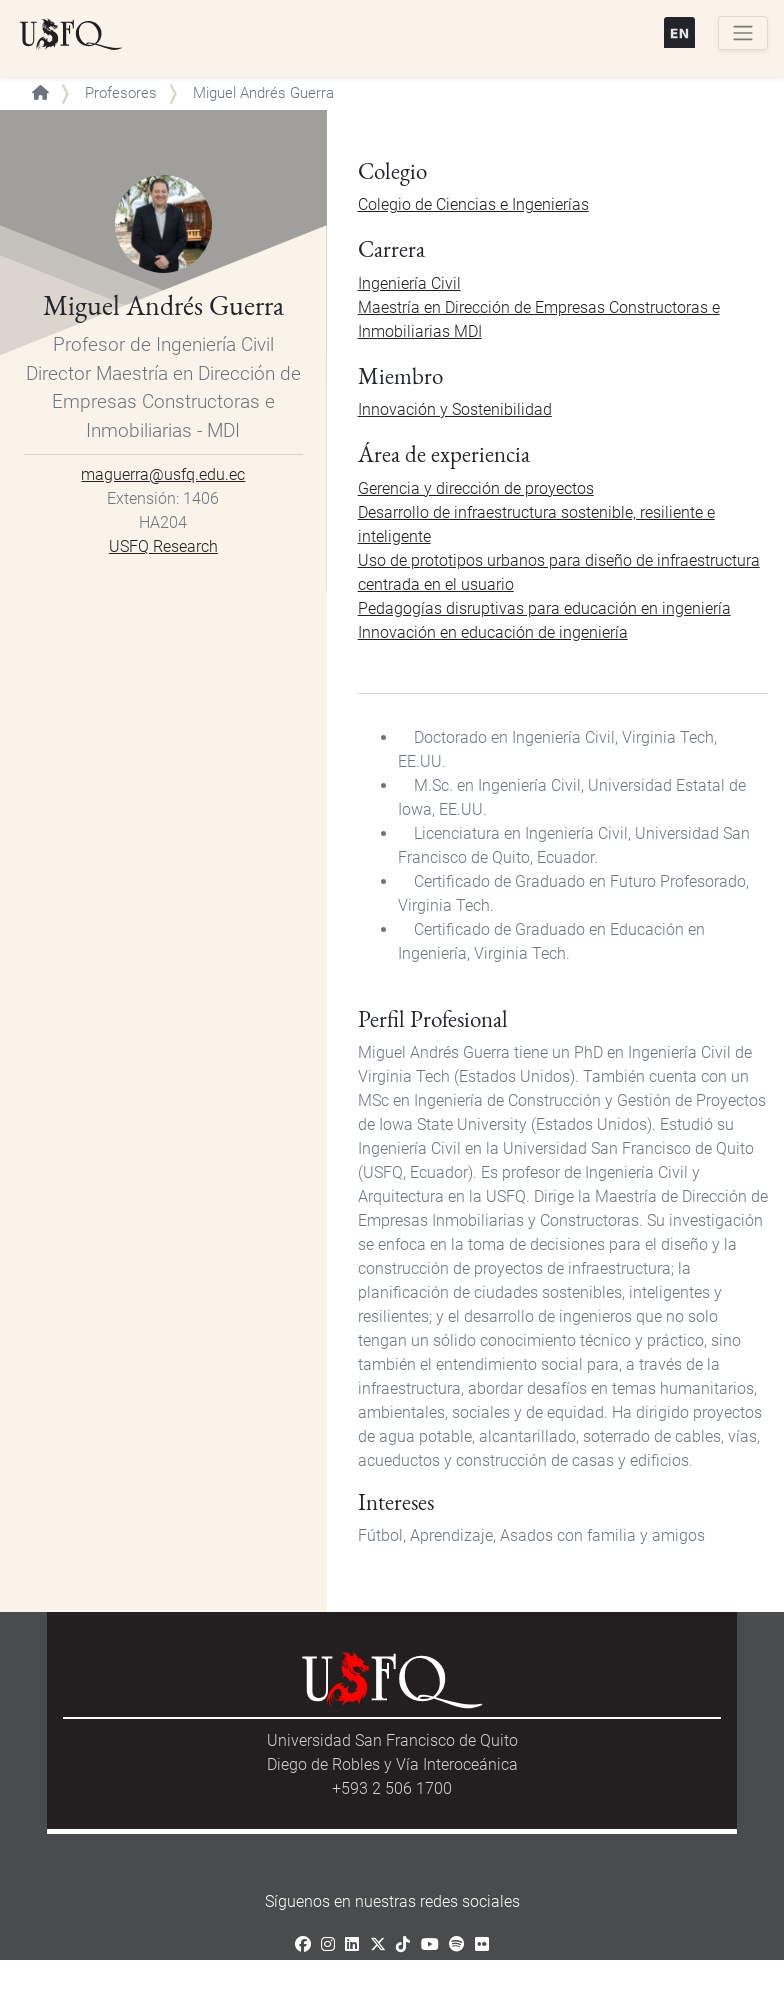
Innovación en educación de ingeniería (493, 632)
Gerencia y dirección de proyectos (476, 488)
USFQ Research (163, 546)
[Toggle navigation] (743, 33)
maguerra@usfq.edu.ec (163, 474)
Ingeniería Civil (409, 283)
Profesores (121, 93)
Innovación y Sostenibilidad (455, 409)
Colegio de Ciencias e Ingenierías (473, 204)
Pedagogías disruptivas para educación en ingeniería (544, 608)
